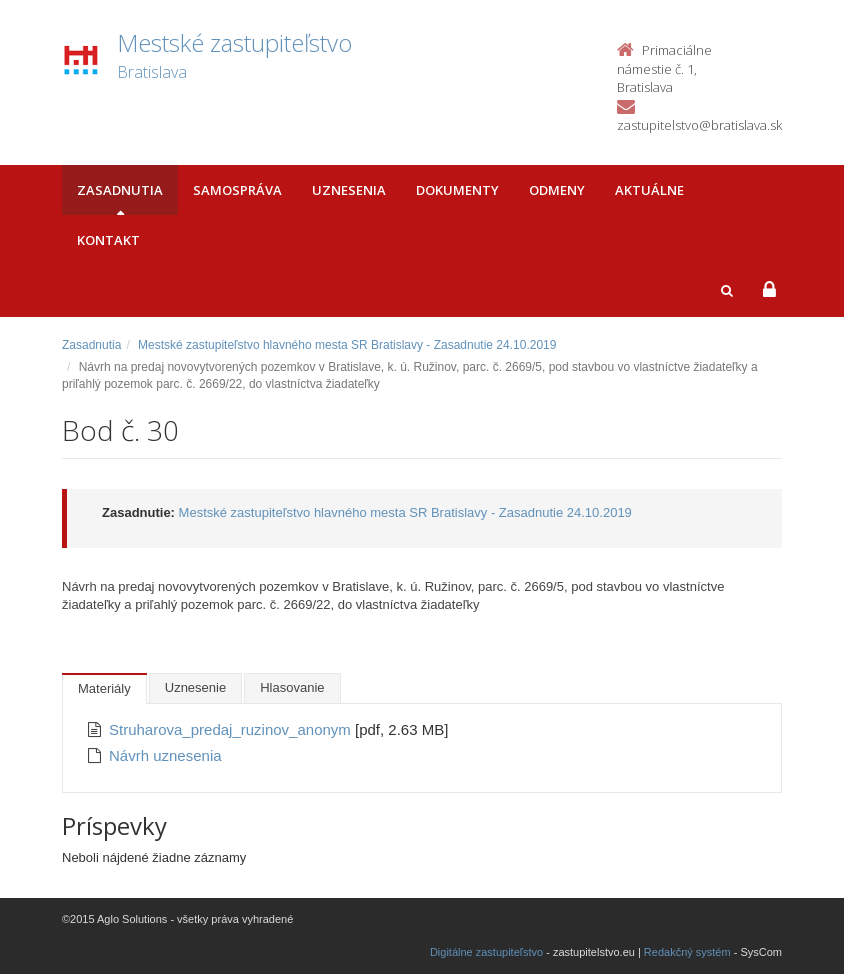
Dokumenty (457, 190)
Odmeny (557, 190)
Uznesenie (195, 687)
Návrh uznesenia (165, 755)
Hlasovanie (292, 687)
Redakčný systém (687, 952)
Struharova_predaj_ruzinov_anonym (232, 729)
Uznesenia (349, 190)
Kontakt (108, 240)
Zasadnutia (120, 190)
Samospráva (237, 190)
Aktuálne (649, 190)
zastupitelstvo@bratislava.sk (699, 125)
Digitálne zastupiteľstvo (486, 952)
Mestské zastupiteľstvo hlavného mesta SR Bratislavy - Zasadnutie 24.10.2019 (347, 345)
